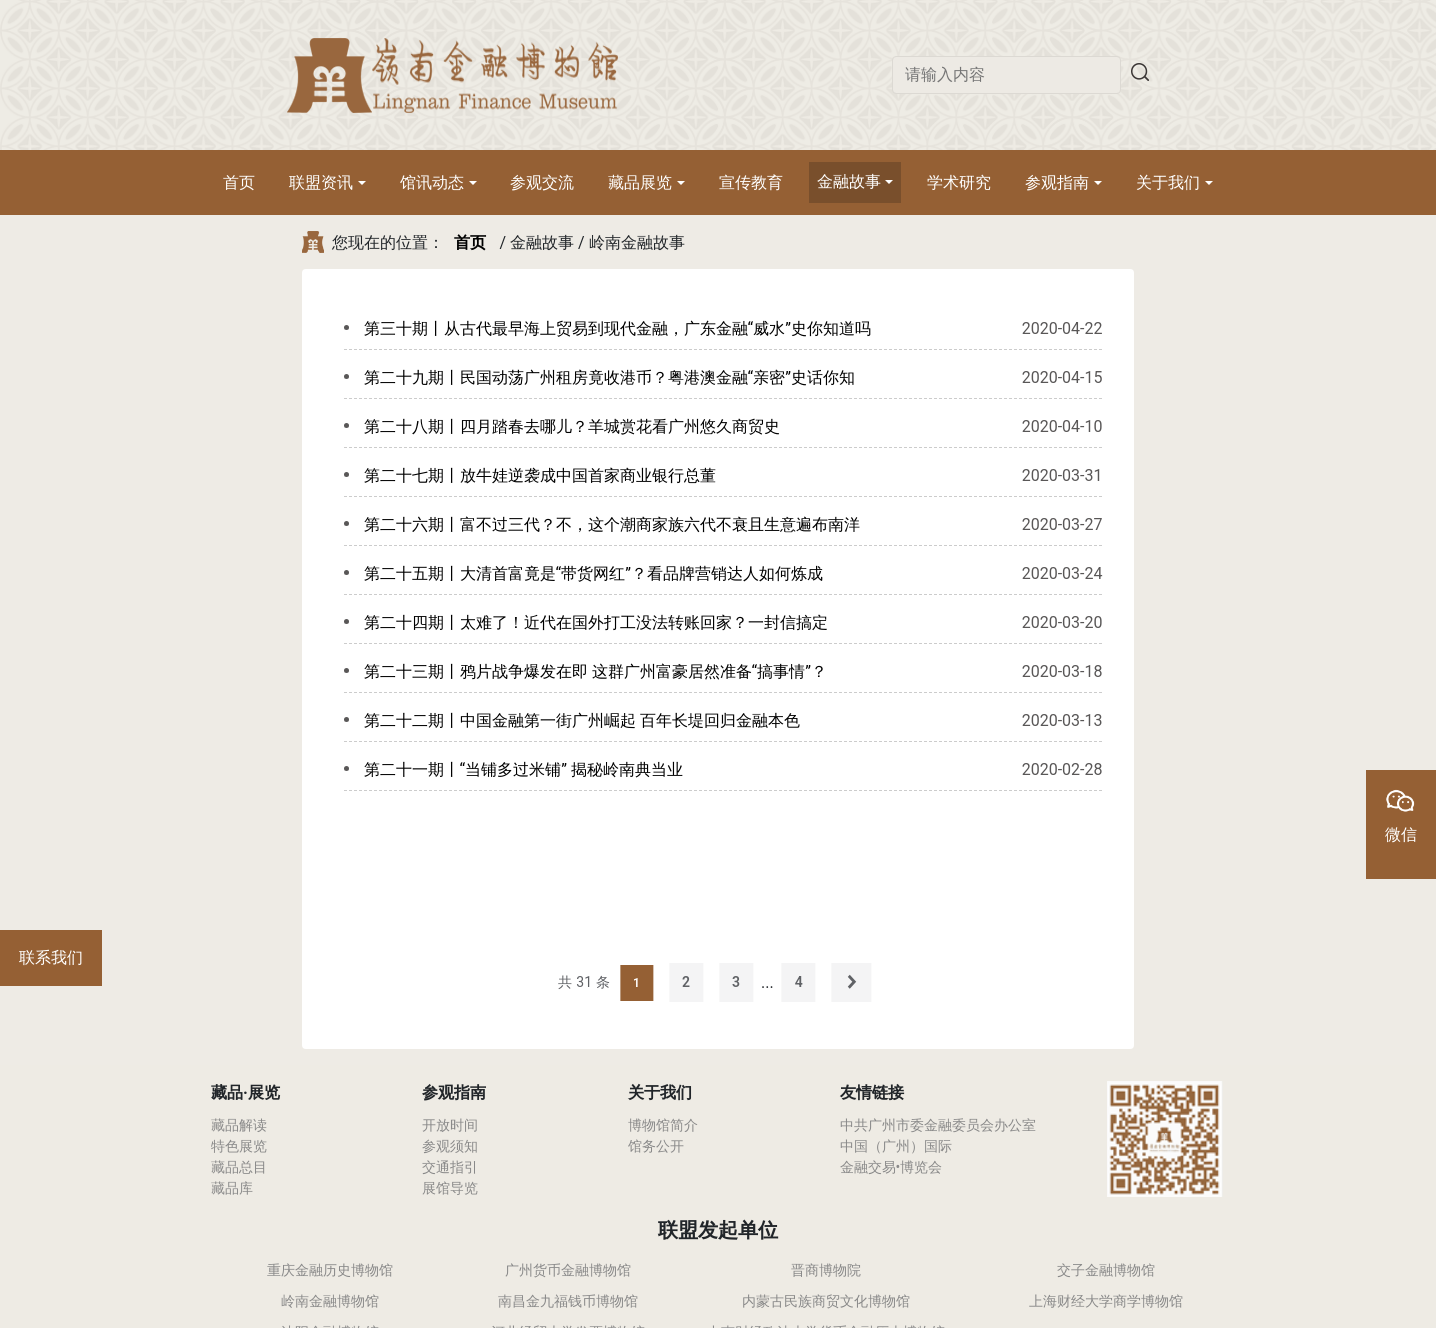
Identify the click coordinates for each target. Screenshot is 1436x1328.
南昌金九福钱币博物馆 (568, 1301)
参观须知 (450, 1146)
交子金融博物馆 (1106, 1270)
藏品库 (232, 1188)
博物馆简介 (663, 1125)
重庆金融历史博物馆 (330, 1270)
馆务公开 (656, 1146)
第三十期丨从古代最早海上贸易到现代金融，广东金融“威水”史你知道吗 (617, 328)
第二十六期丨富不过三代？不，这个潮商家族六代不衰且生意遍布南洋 (612, 524)
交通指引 (450, 1167)
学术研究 (959, 182)
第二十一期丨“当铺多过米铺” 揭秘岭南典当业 (523, 769)
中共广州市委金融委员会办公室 (938, 1125)
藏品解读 (239, 1125)
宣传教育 (751, 182)
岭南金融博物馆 (330, 1301)
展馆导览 (450, 1188)
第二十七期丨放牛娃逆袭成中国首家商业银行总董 (540, 475)
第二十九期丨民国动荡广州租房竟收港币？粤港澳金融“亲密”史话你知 (609, 377)
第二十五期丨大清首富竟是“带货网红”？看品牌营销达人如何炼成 (593, 573)
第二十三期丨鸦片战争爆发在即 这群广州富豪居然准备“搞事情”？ (595, 671)
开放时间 (450, 1125)
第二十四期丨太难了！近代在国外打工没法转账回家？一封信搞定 (596, 622)
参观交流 (542, 182)
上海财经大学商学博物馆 (1106, 1301)
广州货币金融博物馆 (568, 1270)
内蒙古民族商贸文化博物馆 (826, 1301)
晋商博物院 (826, 1270)
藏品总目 (239, 1167)
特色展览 (239, 1146)
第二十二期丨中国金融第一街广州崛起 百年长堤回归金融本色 (582, 720)
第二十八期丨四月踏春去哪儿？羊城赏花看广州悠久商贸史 (572, 426)
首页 (239, 182)
